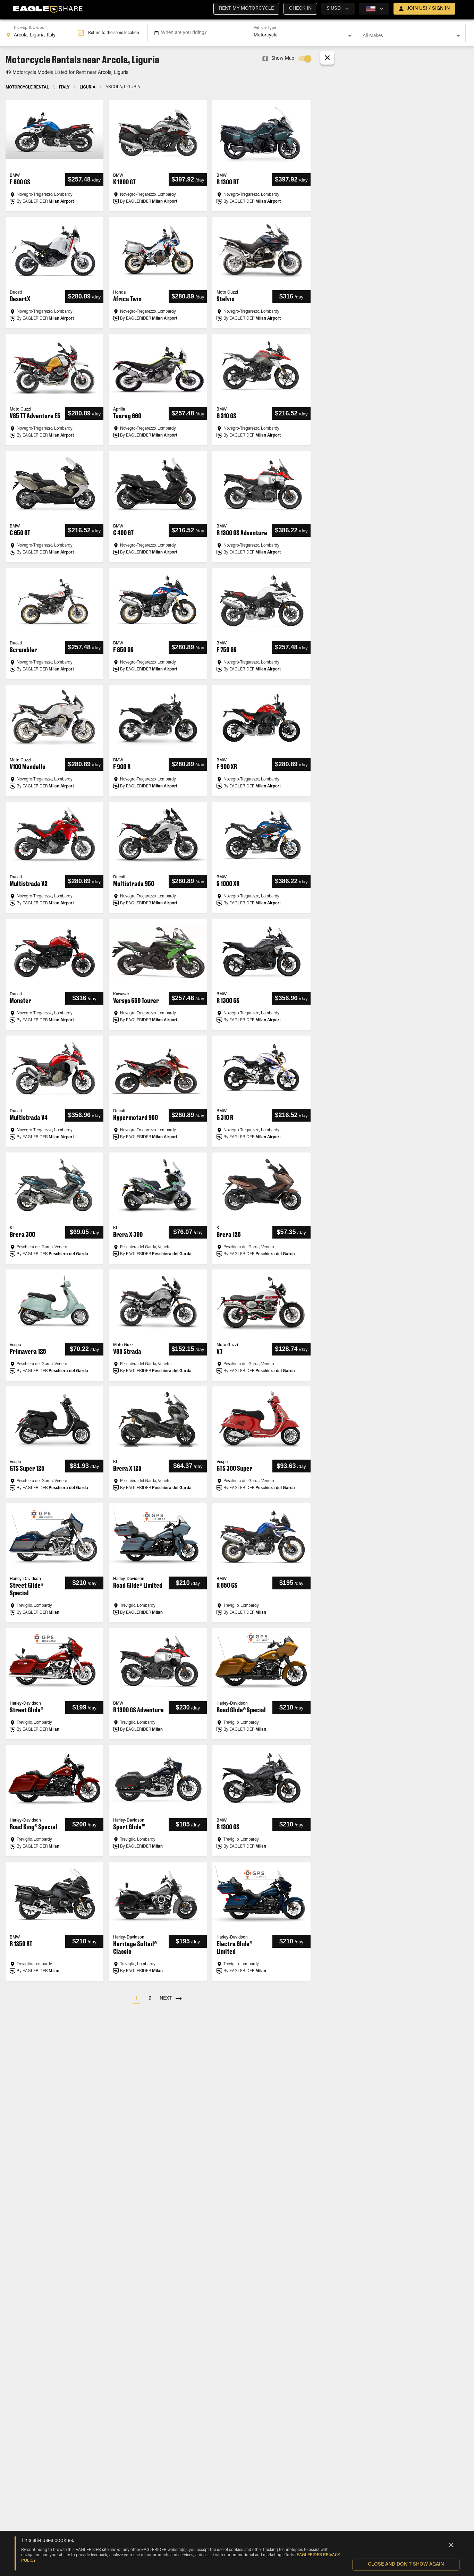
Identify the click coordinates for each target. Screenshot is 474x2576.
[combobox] (41, 33)
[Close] (451, 2544)
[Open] (350, 36)
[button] (246, 9)
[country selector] (338, 9)
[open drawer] (424, 9)
